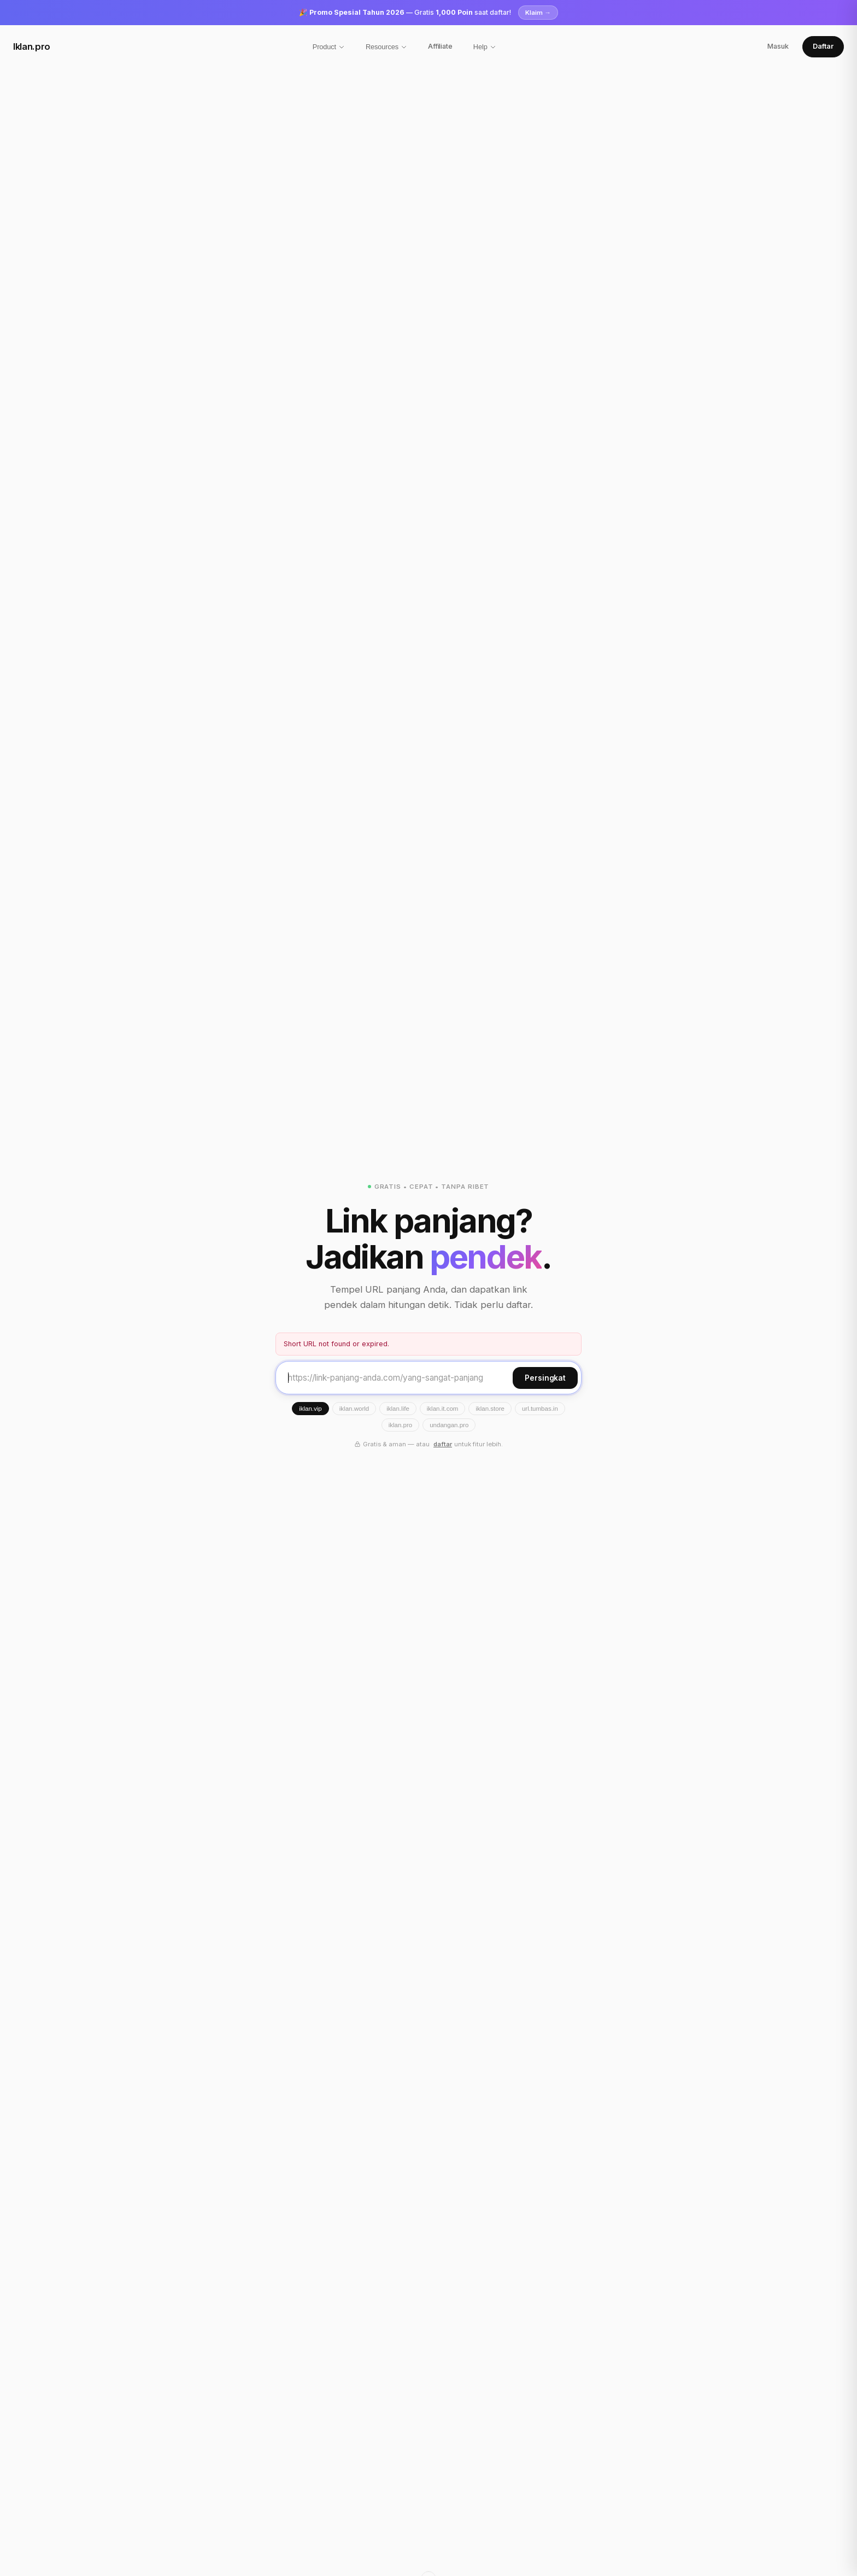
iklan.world (354, 1408)
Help (484, 47)
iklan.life (397, 1408)
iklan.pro (401, 1425)
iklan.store (490, 1408)
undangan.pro (449, 1425)
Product (329, 47)
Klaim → (538, 12)
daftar (442, 1444)
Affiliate (440, 46)
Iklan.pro (31, 46)
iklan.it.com (443, 1408)
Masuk (777, 46)
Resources (386, 47)
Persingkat (545, 1378)
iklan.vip (310, 1408)
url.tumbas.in (540, 1408)
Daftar (823, 46)
